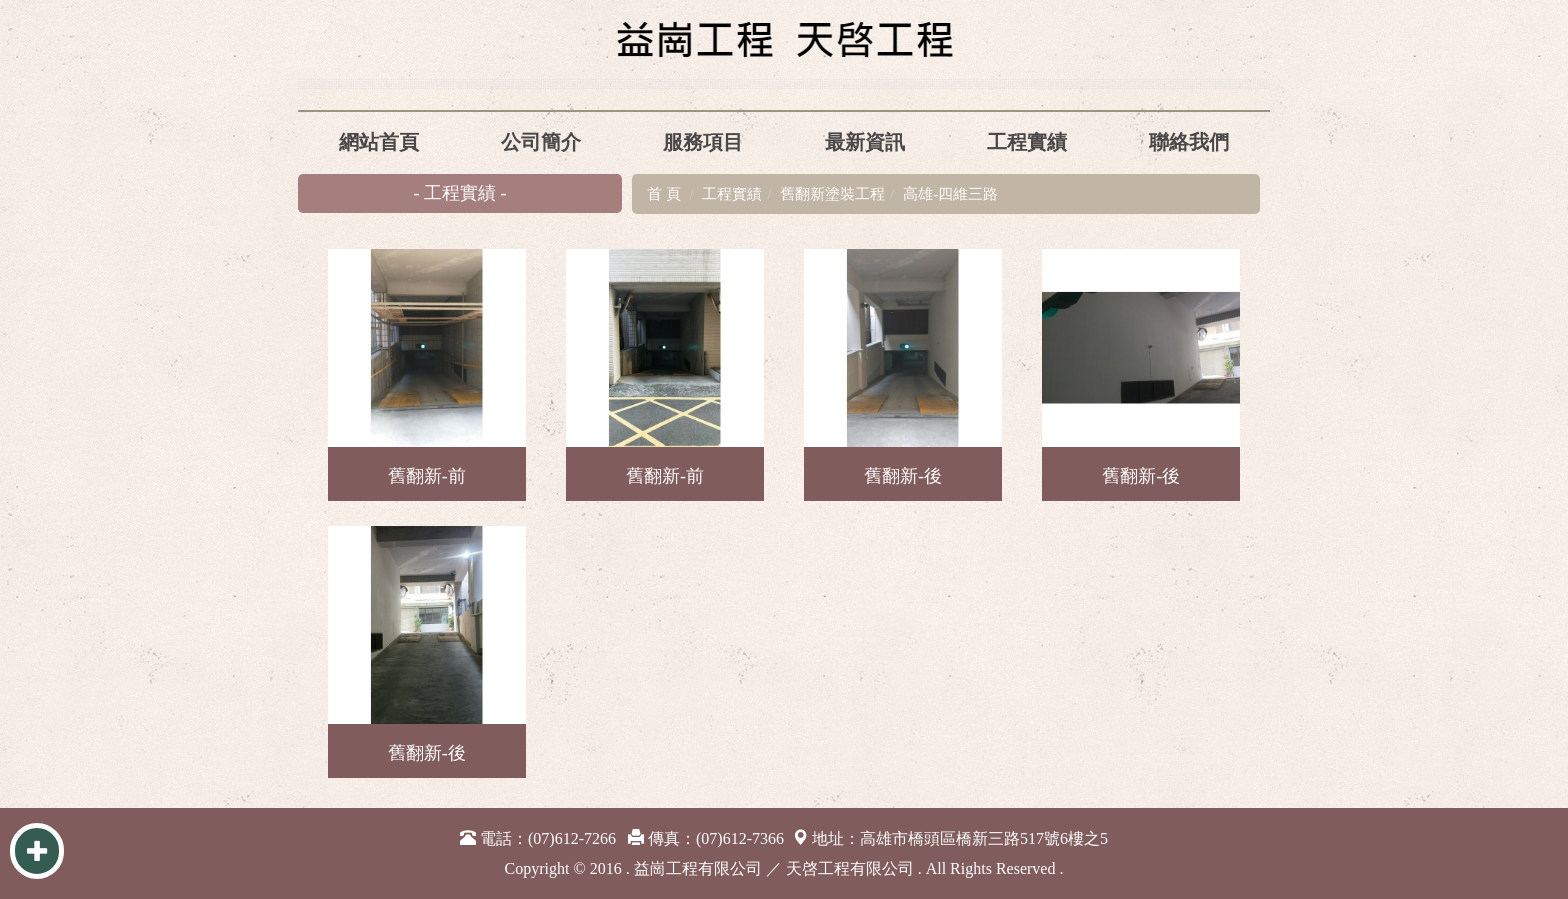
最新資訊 (865, 142)
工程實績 (1027, 142)
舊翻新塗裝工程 (832, 194)
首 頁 (664, 194)
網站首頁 (379, 142)
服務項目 (703, 142)
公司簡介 (541, 142)
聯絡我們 (1189, 142)
